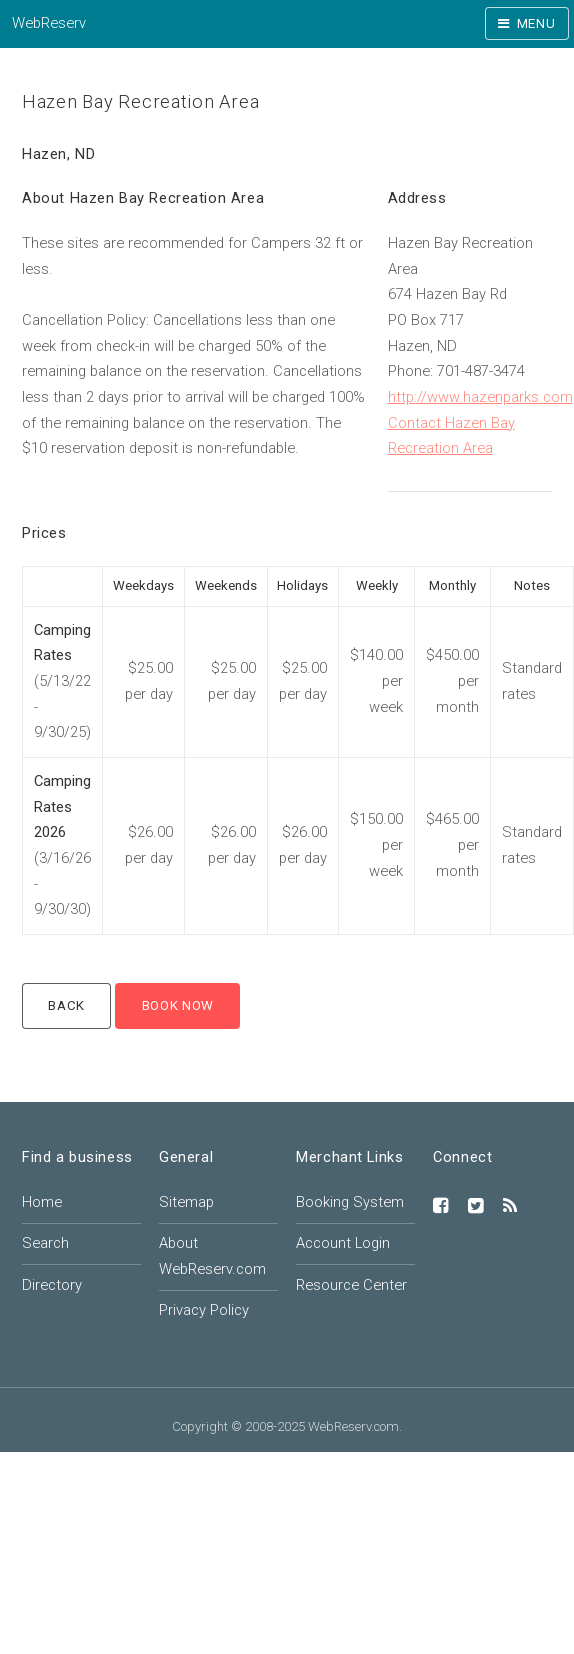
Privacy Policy (204, 1310)
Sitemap (186, 1202)
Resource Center (351, 1285)
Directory (52, 1285)
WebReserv (49, 23)
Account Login (343, 1243)
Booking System (350, 1202)
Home (42, 1202)
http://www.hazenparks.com (480, 397)
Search (45, 1243)
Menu (536, 23)
